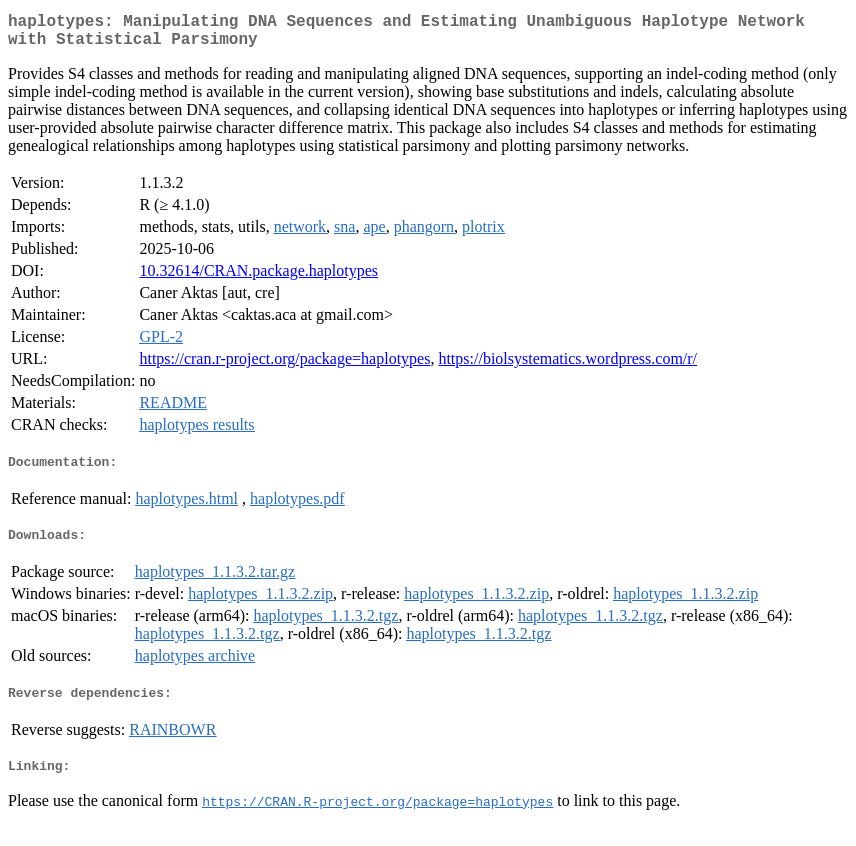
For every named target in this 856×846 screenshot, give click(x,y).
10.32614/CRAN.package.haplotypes (258, 278)
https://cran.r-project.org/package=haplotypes (284, 366)
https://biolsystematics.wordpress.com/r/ (567, 366)
